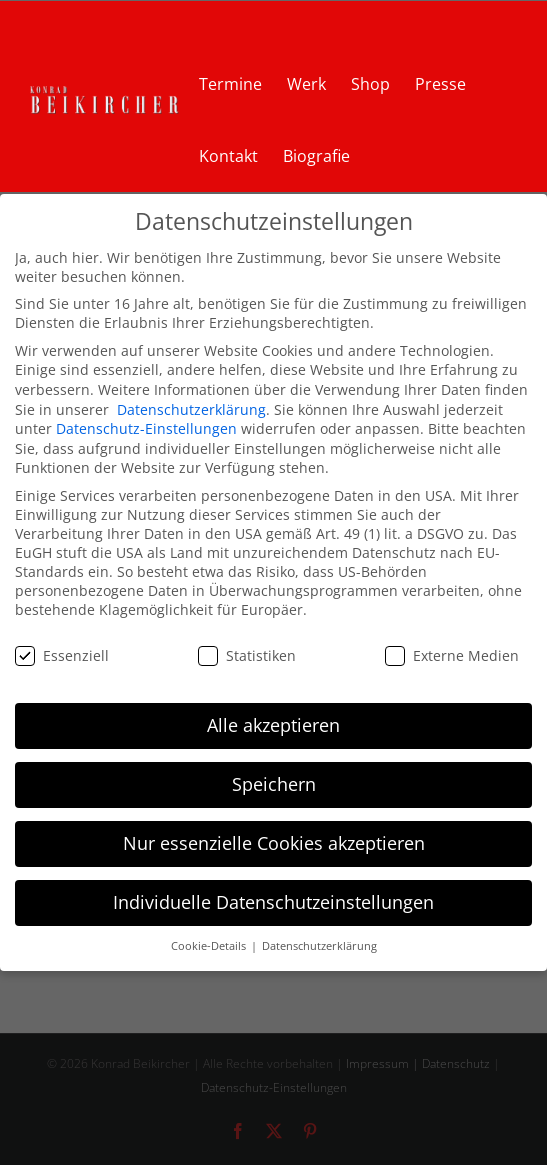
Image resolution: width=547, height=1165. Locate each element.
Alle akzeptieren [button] (273, 725)
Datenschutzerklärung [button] (319, 946)
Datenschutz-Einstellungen (146, 428)
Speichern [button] (274, 784)
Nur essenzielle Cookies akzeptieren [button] (274, 843)
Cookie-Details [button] (210, 946)
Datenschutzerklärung (191, 408)
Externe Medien (452, 654)
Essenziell (62, 654)
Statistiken (247, 654)
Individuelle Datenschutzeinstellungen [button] (273, 902)
